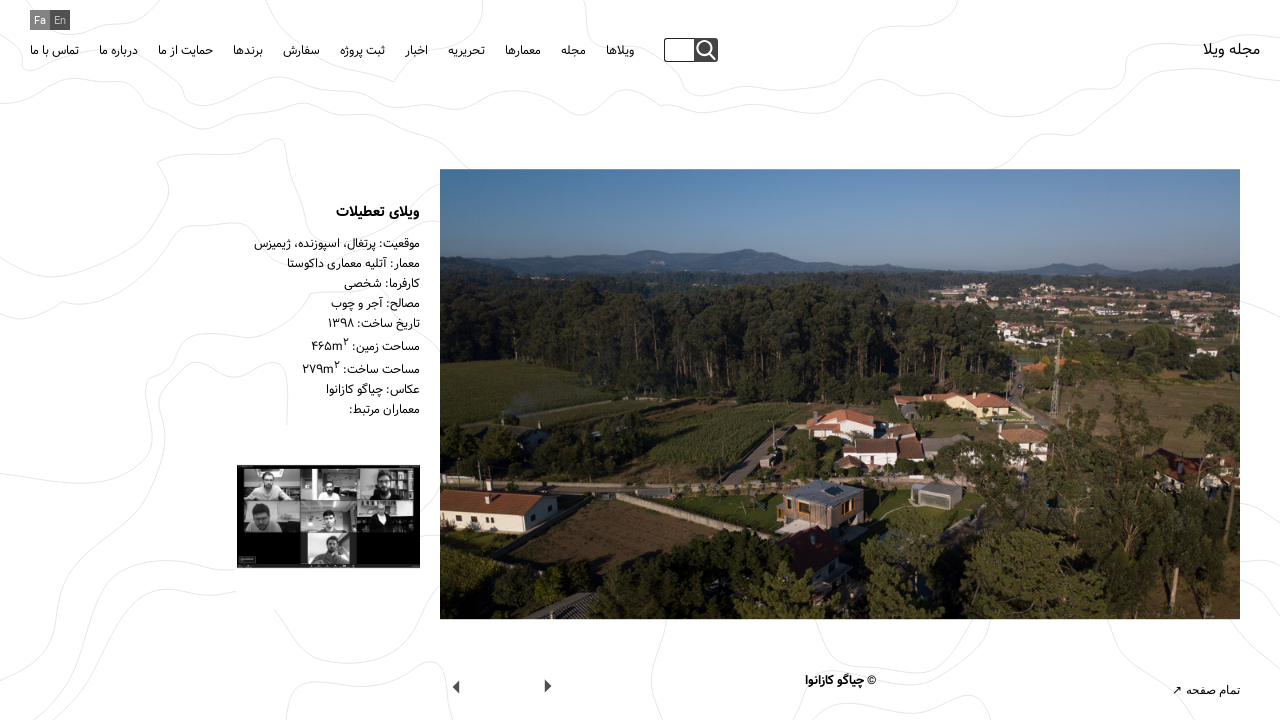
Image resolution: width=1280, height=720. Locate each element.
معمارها (523, 51)
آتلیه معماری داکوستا (337, 264)
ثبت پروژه (362, 51)
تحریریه (466, 51)
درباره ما (118, 51)
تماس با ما (54, 51)
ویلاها (620, 51)
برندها (248, 51)
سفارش (301, 51)
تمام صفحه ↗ (1206, 690)
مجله (573, 51)
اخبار (416, 51)
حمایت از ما (185, 51)
